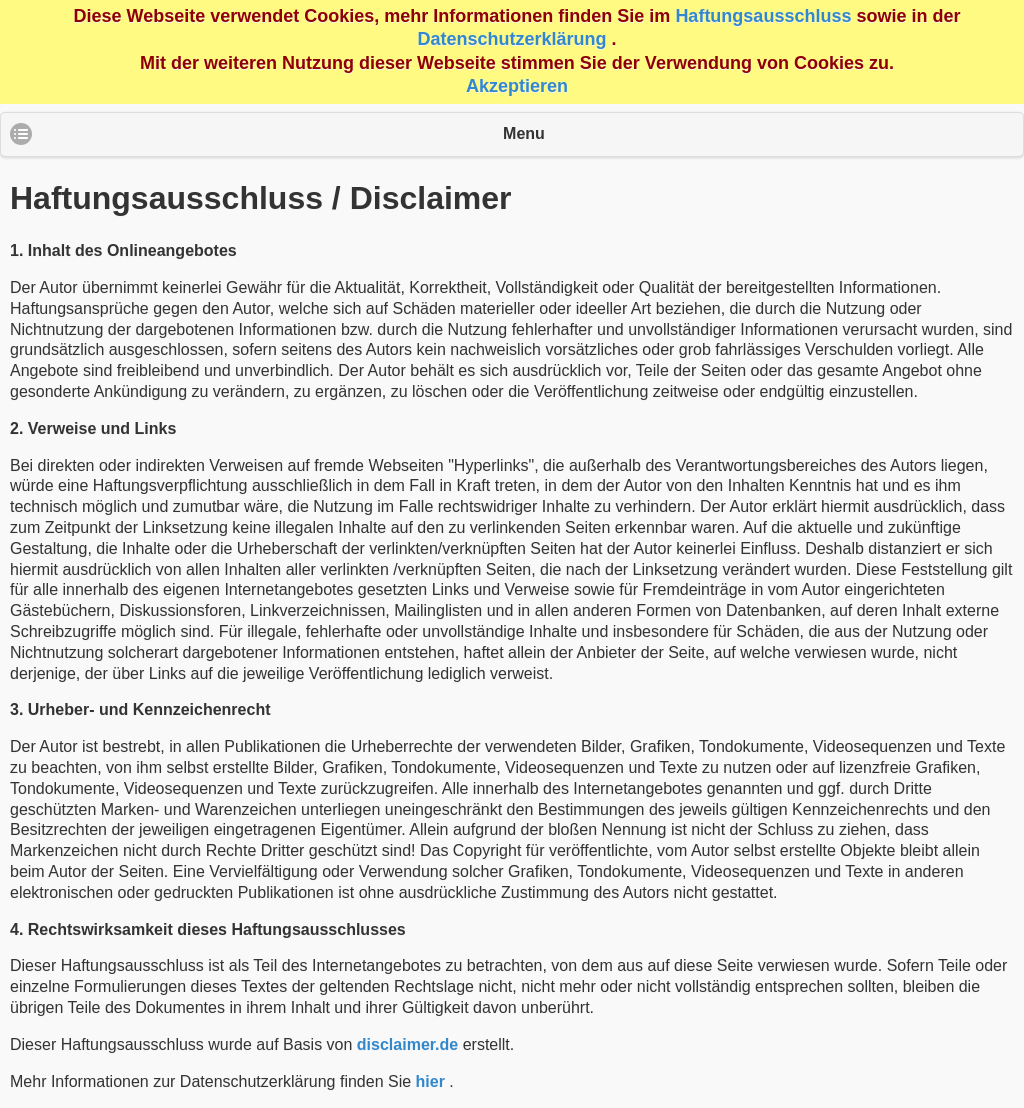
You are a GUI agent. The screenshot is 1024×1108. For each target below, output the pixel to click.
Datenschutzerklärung (511, 39)
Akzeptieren (517, 86)
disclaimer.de (407, 1044)
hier (430, 1081)
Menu (524, 133)
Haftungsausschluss (763, 16)
